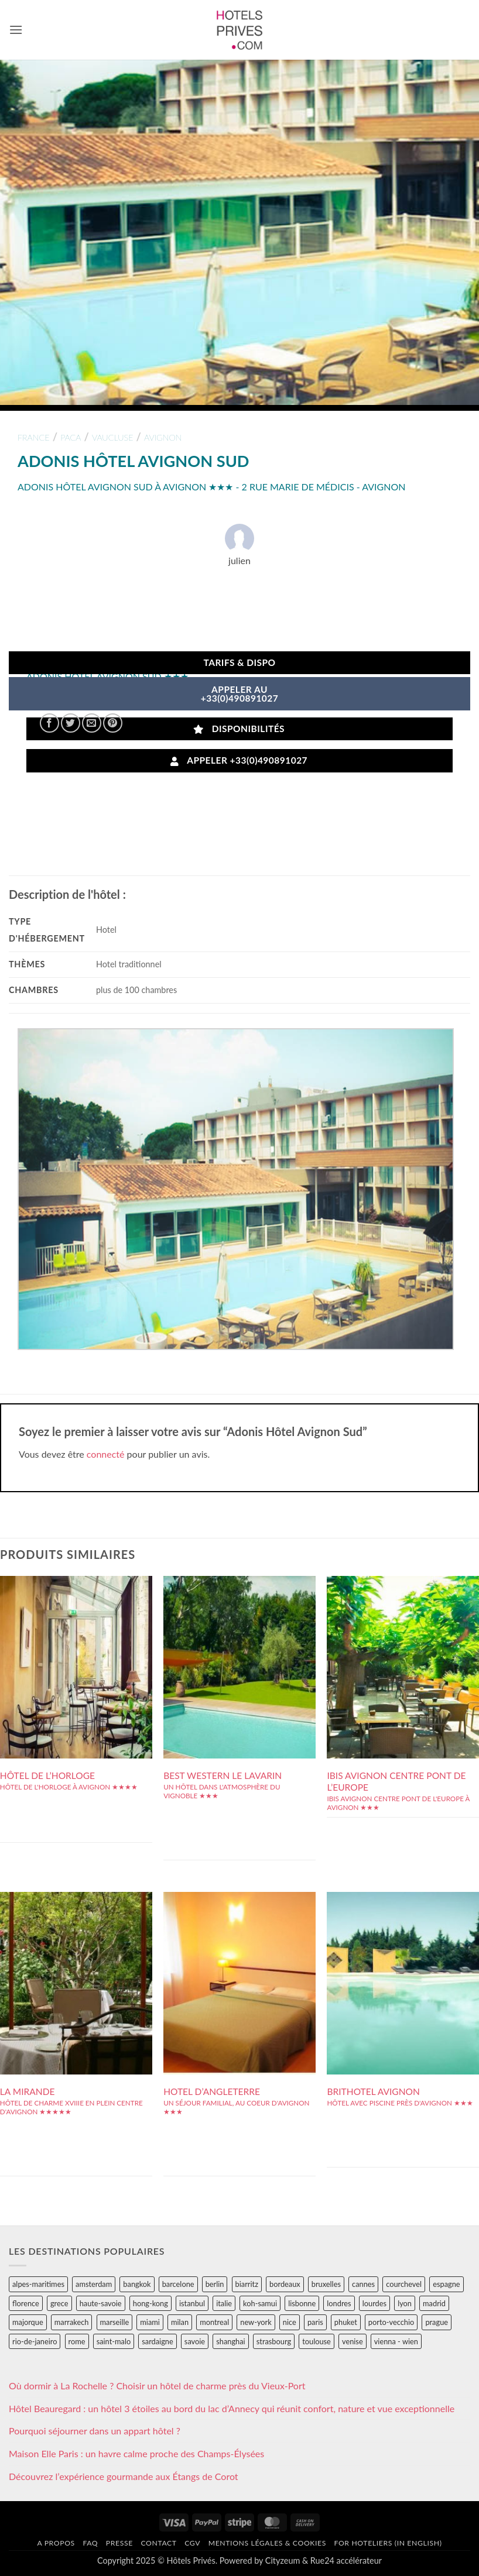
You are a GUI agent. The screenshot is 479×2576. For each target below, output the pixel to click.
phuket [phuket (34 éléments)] (345, 2322)
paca (70, 437)
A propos (55, 2543)
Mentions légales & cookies (267, 2543)
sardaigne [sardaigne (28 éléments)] (157, 2341)
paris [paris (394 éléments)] (315, 2322)
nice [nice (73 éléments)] (289, 2322)
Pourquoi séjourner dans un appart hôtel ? (94, 2430)
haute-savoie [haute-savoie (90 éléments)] (101, 2303)
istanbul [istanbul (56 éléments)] (192, 2303)
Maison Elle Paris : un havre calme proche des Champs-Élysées (136, 2453)
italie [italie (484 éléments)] (224, 2303)
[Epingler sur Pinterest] (112, 723)
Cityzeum (282, 2560)
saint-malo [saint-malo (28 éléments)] (114, 2341)
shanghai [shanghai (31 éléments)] (230, 2341)
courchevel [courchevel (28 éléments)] (404, 2284)
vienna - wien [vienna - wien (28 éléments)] (396, 2341)
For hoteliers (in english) (388, 2543)
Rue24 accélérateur (346, 2560)
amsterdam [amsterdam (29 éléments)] (94, 2284)
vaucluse (113, 437)
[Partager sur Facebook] (49, 723)
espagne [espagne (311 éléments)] (446, 2284)
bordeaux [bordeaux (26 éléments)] (284, 2284)
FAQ (90, 2543)
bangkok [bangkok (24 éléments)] (136, 2284)
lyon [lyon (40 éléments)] (405, 2303)
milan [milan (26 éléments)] (180, 2322)
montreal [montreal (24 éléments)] (214, 2322)
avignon (163, 437)
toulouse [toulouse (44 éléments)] (316, 2341)
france (34, 437)
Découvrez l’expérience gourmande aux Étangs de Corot (123, 2476)
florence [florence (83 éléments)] (25, 2303)
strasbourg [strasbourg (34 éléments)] (273, 2341)
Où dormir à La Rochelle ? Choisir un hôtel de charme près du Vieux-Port (157, 2385)
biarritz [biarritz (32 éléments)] (246, 2284)
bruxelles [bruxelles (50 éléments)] (326, 2284)
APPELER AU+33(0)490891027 (240, 694)
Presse (119, 2543)
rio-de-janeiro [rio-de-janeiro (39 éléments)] (34, 2341)
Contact (158, 2543)
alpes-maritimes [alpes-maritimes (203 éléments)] (38, 2284)
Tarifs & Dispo (239, 662)
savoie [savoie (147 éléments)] (194, 2341)
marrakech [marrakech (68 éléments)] (71, 2322)
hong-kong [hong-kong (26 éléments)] (150, 2303)
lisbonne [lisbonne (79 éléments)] (302, 2303)
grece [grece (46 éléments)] (59, 2303)
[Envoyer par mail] (91, 723)
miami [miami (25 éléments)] (150, 2322)
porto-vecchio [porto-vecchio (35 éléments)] (391, 2322)
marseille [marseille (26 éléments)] (114, 2322)
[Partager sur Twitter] (70, 723)
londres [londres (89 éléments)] (339, 2303)
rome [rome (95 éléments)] (77, 2341)
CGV (192, 2543)
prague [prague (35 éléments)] (436, 2322)
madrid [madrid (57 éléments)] (434, 2303)
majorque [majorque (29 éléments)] (27, 2322)
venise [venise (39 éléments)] (352, 2341)
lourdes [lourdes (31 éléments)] (374, 2303)
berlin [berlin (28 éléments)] (215, 2284)
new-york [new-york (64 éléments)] (255, 2322)
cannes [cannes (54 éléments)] (363, 2284)
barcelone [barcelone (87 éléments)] (178, 2284)
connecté (106, 1453)
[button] (16, 29)
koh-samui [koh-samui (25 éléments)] (260, 2303)
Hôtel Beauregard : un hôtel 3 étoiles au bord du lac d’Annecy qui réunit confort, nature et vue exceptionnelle (231, 2408)
